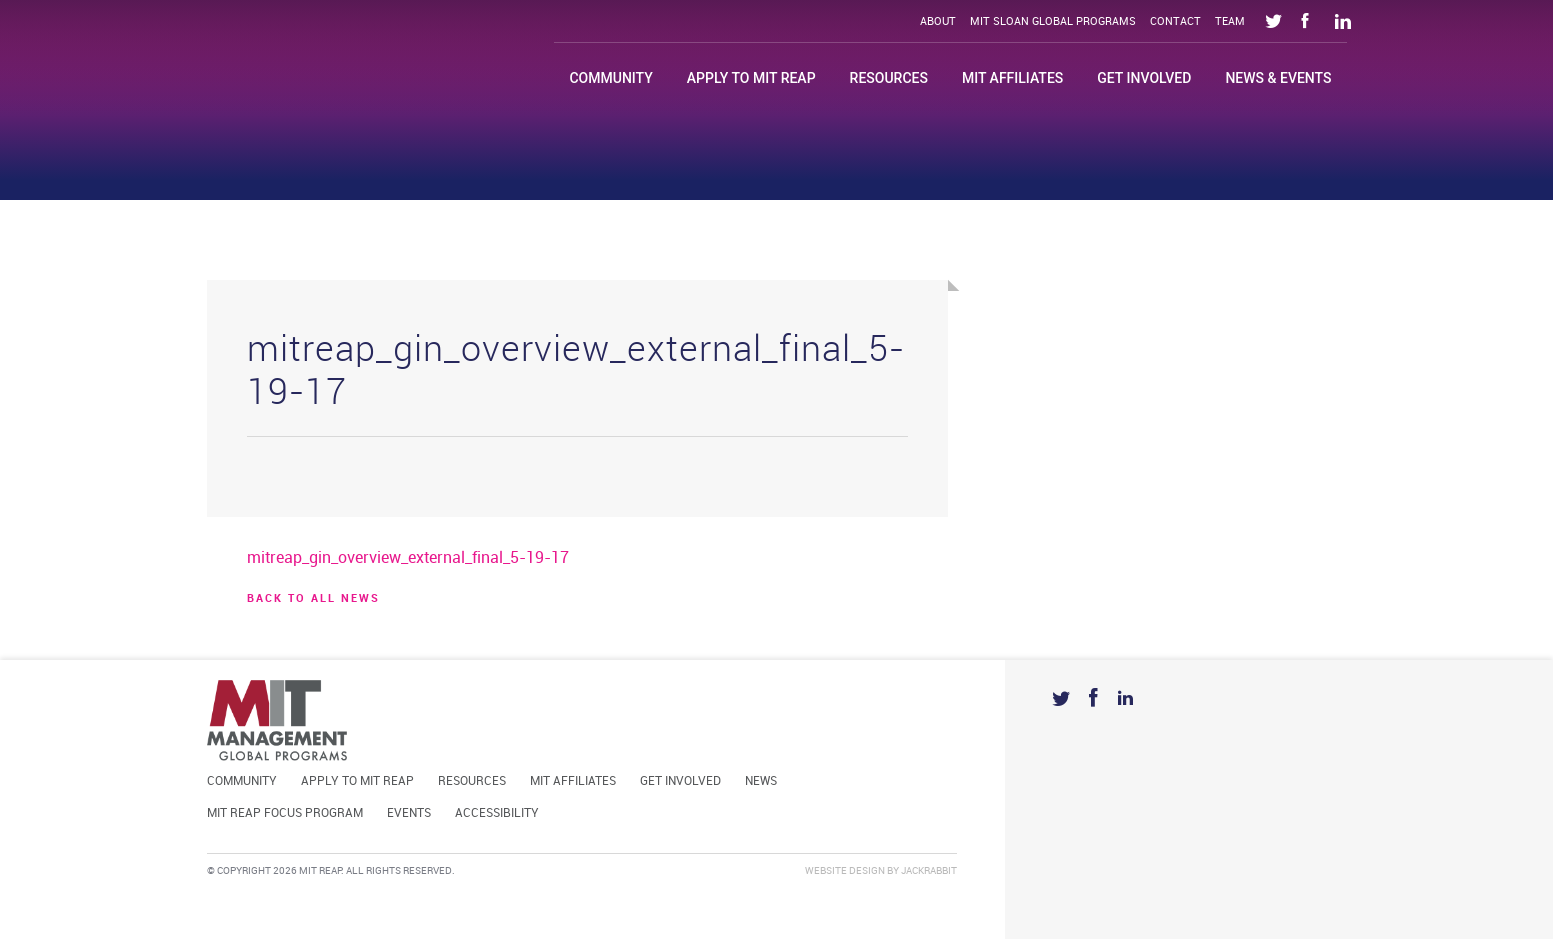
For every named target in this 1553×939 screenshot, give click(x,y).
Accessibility (497, 813)
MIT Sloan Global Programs (1053, 22)
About (938, 22)
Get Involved (1144, 78)
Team (1230, 22)
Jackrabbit (929, 871)
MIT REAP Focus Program (285, 813)
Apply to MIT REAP (751, 78)
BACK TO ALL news (313, 599)
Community (610, 78)
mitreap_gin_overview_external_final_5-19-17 (408, 558)
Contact (1175, 22)
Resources (889, 78)
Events (409, 813)
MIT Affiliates (1012, 78)
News (761, 781)
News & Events (1278, 78)
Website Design (845, 871)
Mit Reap (348, 67)
